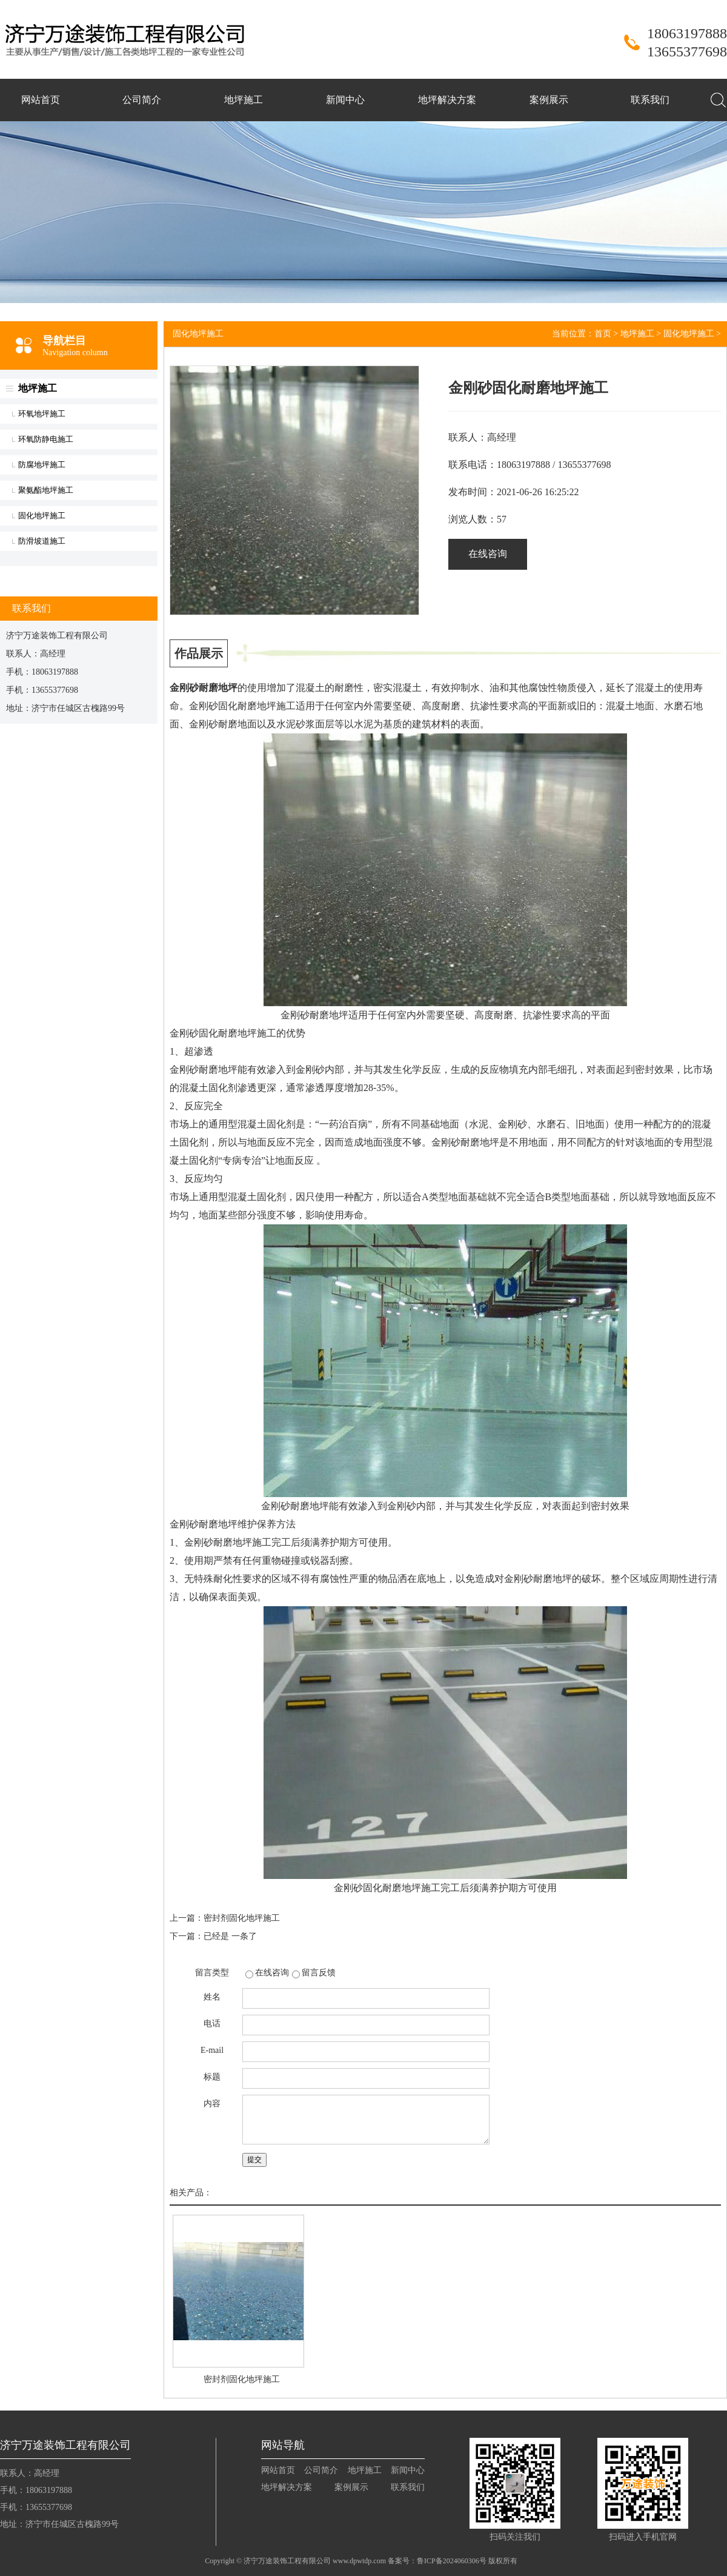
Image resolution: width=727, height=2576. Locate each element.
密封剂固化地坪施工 (242, 1918)
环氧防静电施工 (45, 439)
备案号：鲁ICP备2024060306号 (437, 2561)
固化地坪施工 (41, 515)
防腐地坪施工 (41, 464)
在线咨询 (487, 554)
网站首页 (40, 100)
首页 (602, 333)
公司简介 (141, 100)
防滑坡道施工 (41, 541)
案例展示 (548, 100)
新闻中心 (345, 100)
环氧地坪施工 (41, 413)
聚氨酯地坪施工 (45, 490)
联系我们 (650, 100)
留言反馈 (319, 1972)
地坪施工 (243, 100)
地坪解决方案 (447, 100)
